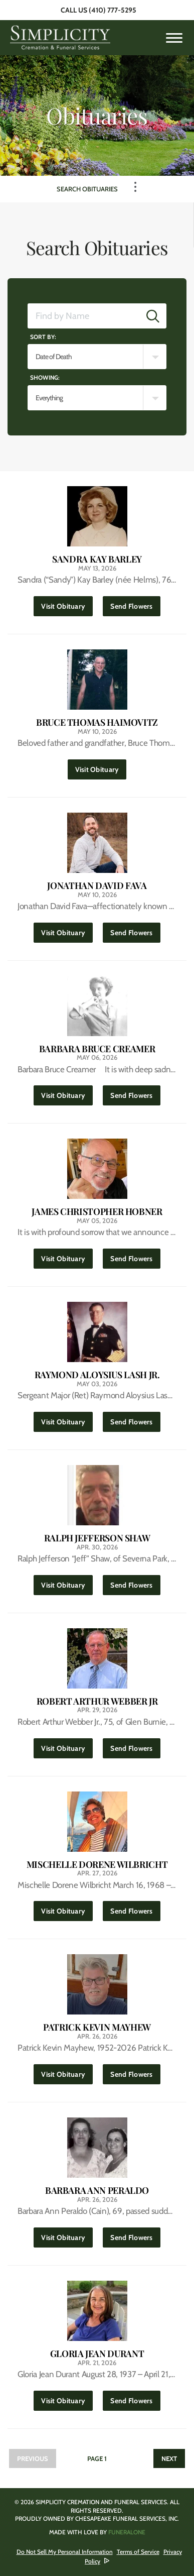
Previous (32, 2458)
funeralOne (126, 2532)
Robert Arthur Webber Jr (97, 1701)
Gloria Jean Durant (97, 2353)
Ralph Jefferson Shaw (97, 1538)
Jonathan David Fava (96, 885)
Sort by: (43, 337)
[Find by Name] (84, 315)
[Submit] (152, 315)
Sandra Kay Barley (97, 559)
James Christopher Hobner (97, 1211)
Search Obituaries (87, 189)
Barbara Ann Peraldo (97, 2190)
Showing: (45, 377)
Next (169, 2458)
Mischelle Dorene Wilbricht (97, 1864)
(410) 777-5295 (112, 10)
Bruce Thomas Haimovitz (97, 722)
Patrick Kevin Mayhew (97, 2027)
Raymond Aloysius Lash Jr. (97, 1375)
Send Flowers (135, 603)
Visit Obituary (67, 603)
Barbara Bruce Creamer (97, 1049)
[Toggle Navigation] (135, 187)
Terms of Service (138, 2551)
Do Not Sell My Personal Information (65, 2551)
